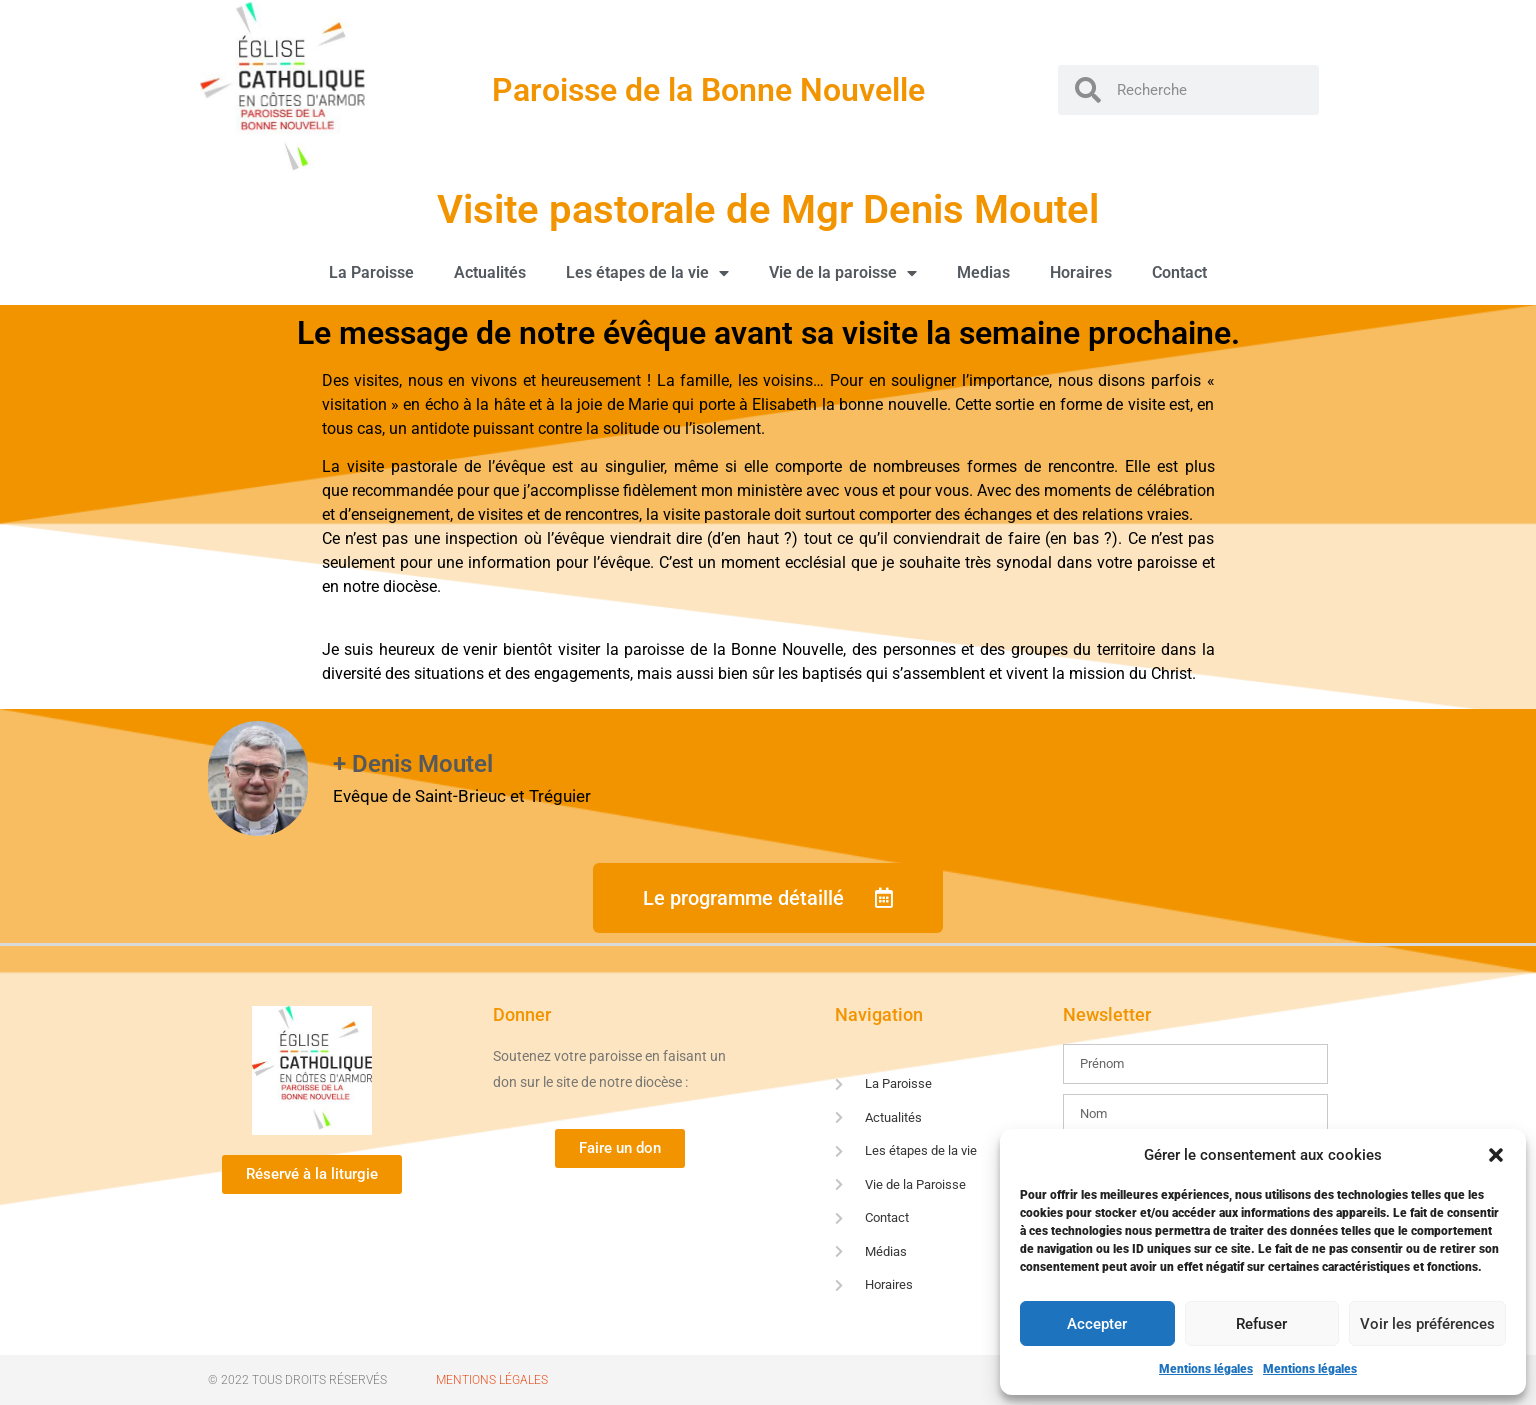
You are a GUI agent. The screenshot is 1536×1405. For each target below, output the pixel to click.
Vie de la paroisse (843, 273)
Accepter (1097, 1324)
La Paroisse (371, 272)
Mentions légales (1206, 1369)
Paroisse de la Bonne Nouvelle (708, 90)
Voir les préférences (1427, 1324)
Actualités (490, 272)
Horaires (1081, 272)
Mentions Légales (492, 1380)
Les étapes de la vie (647, 273)
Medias (983, 272)
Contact (1179, 272)
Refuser (1261, 1324)
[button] (1496, 1155)
